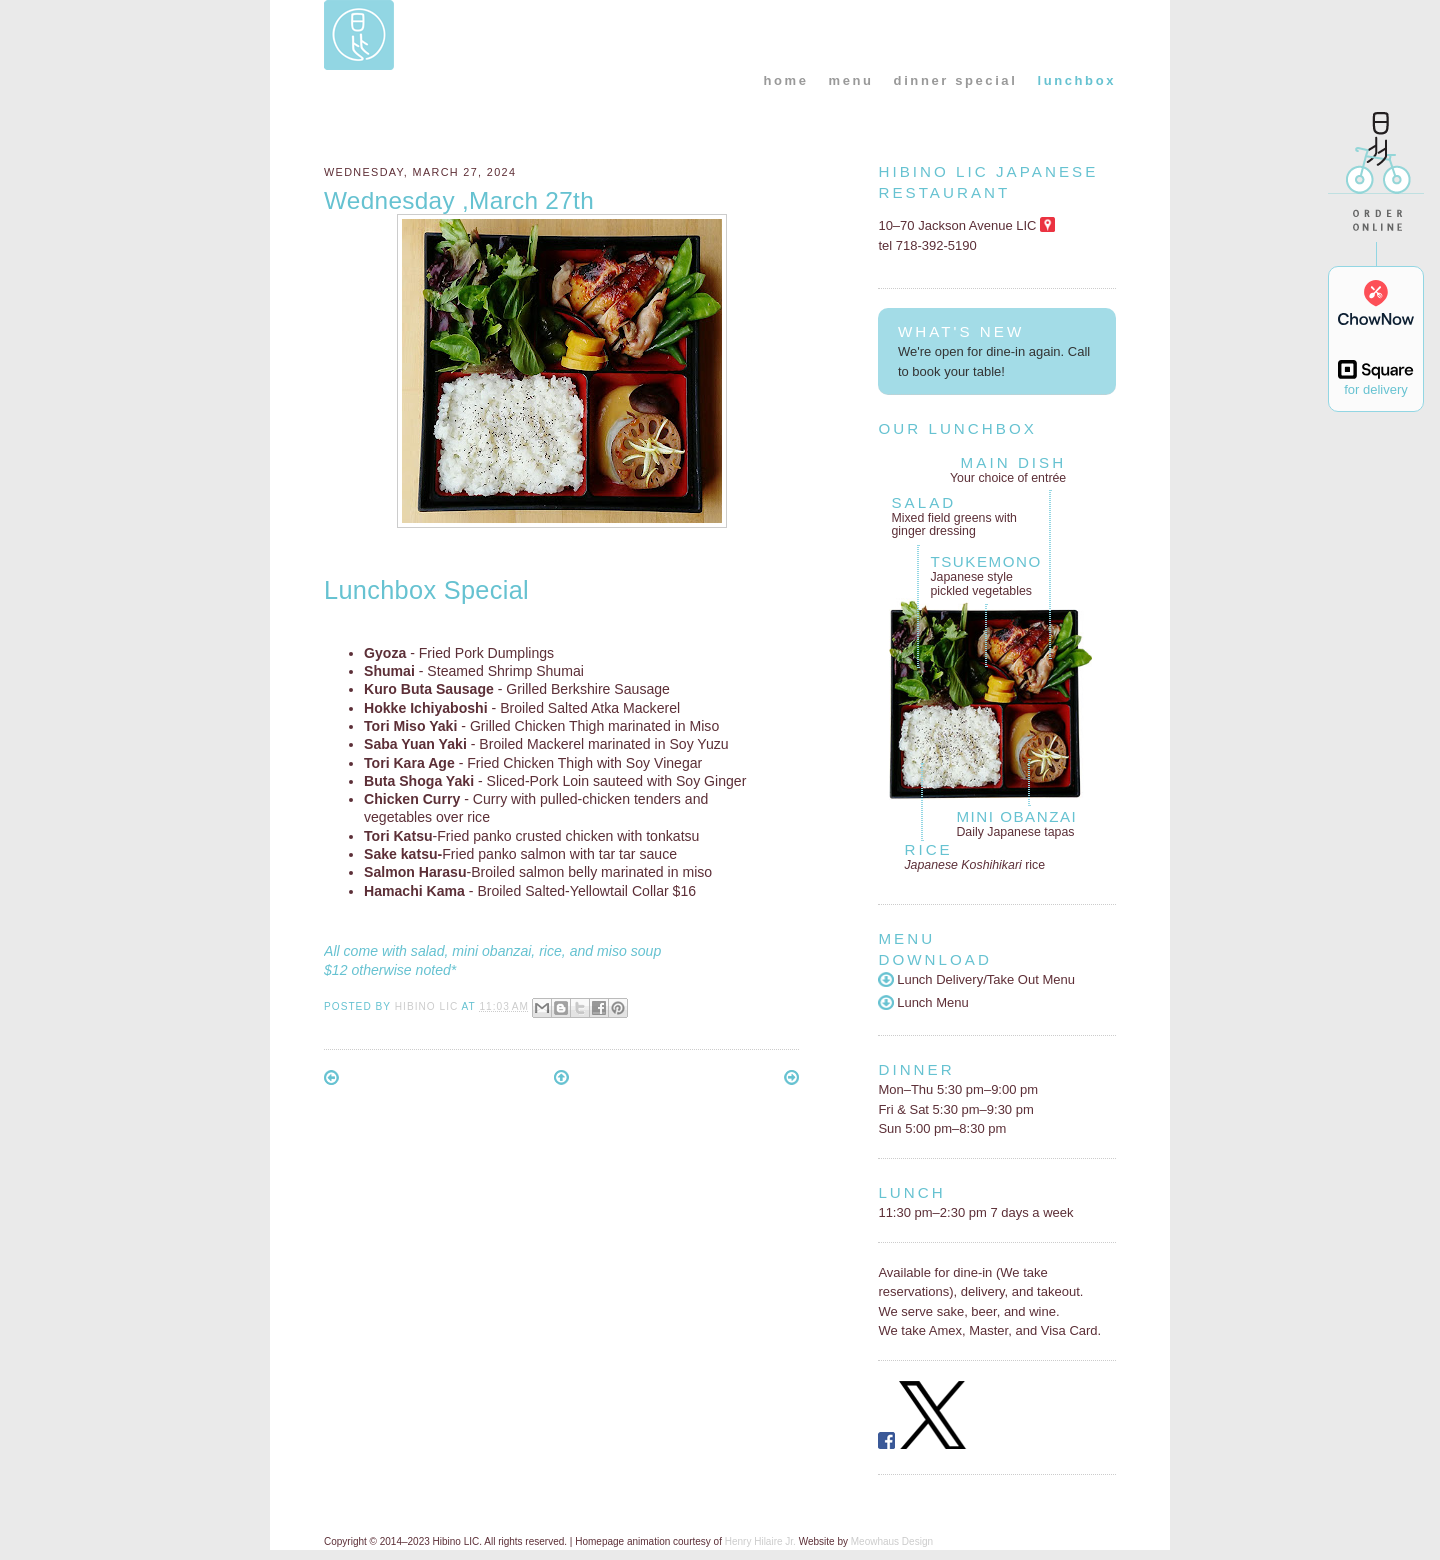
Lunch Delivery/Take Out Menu (976, 979)
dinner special (956, 80)
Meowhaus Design (892, 1541)
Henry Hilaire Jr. (760, 1541)
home (785, 80)
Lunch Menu (923, 1002)
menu (851, 80)
